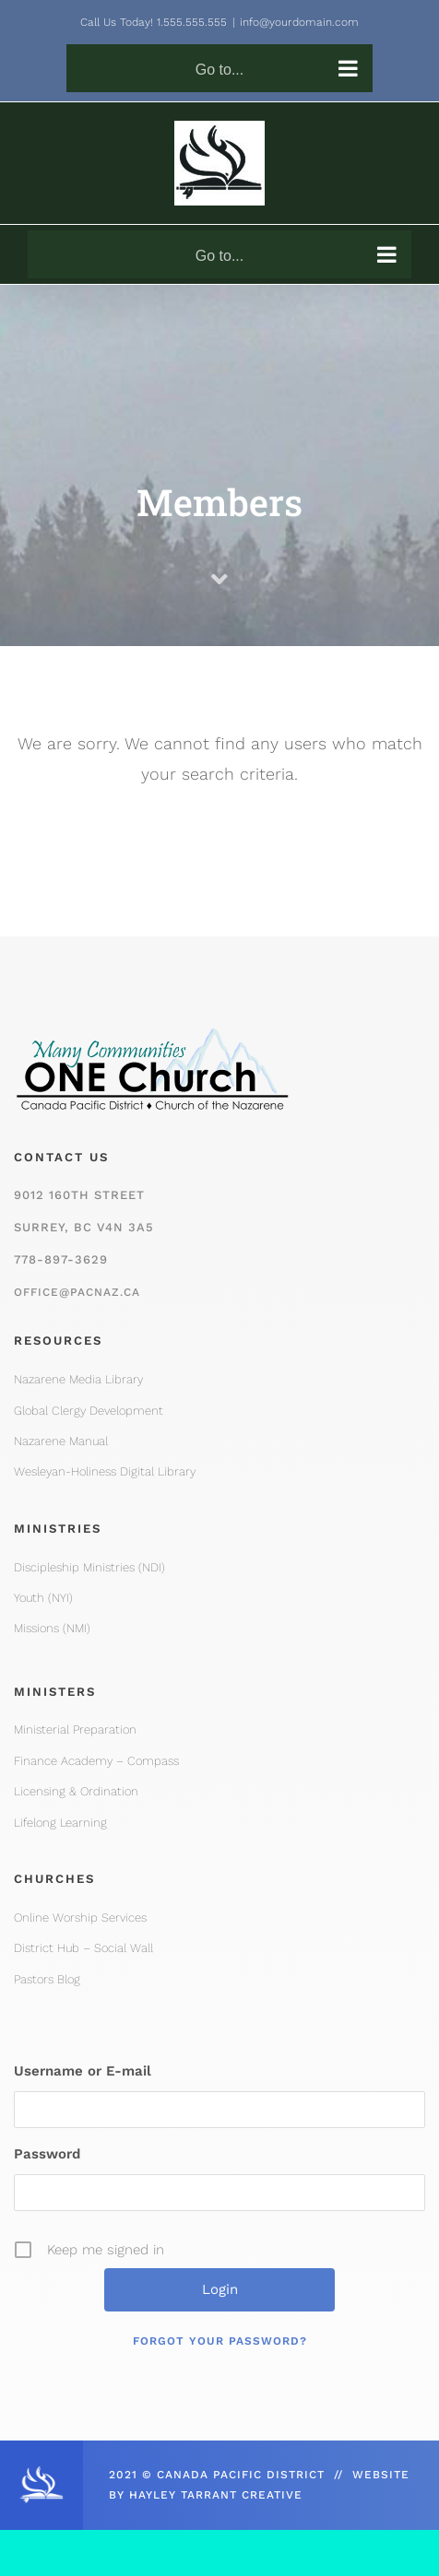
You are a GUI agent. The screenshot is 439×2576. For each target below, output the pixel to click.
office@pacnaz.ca (77, 1292)
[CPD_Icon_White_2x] (41, 2471)
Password (47, 2154)
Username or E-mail (82, 2071)
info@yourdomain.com (299, 22)
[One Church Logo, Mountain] (152, 1018)
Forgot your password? (220, 2341)
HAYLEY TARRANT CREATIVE (216, 2494)
